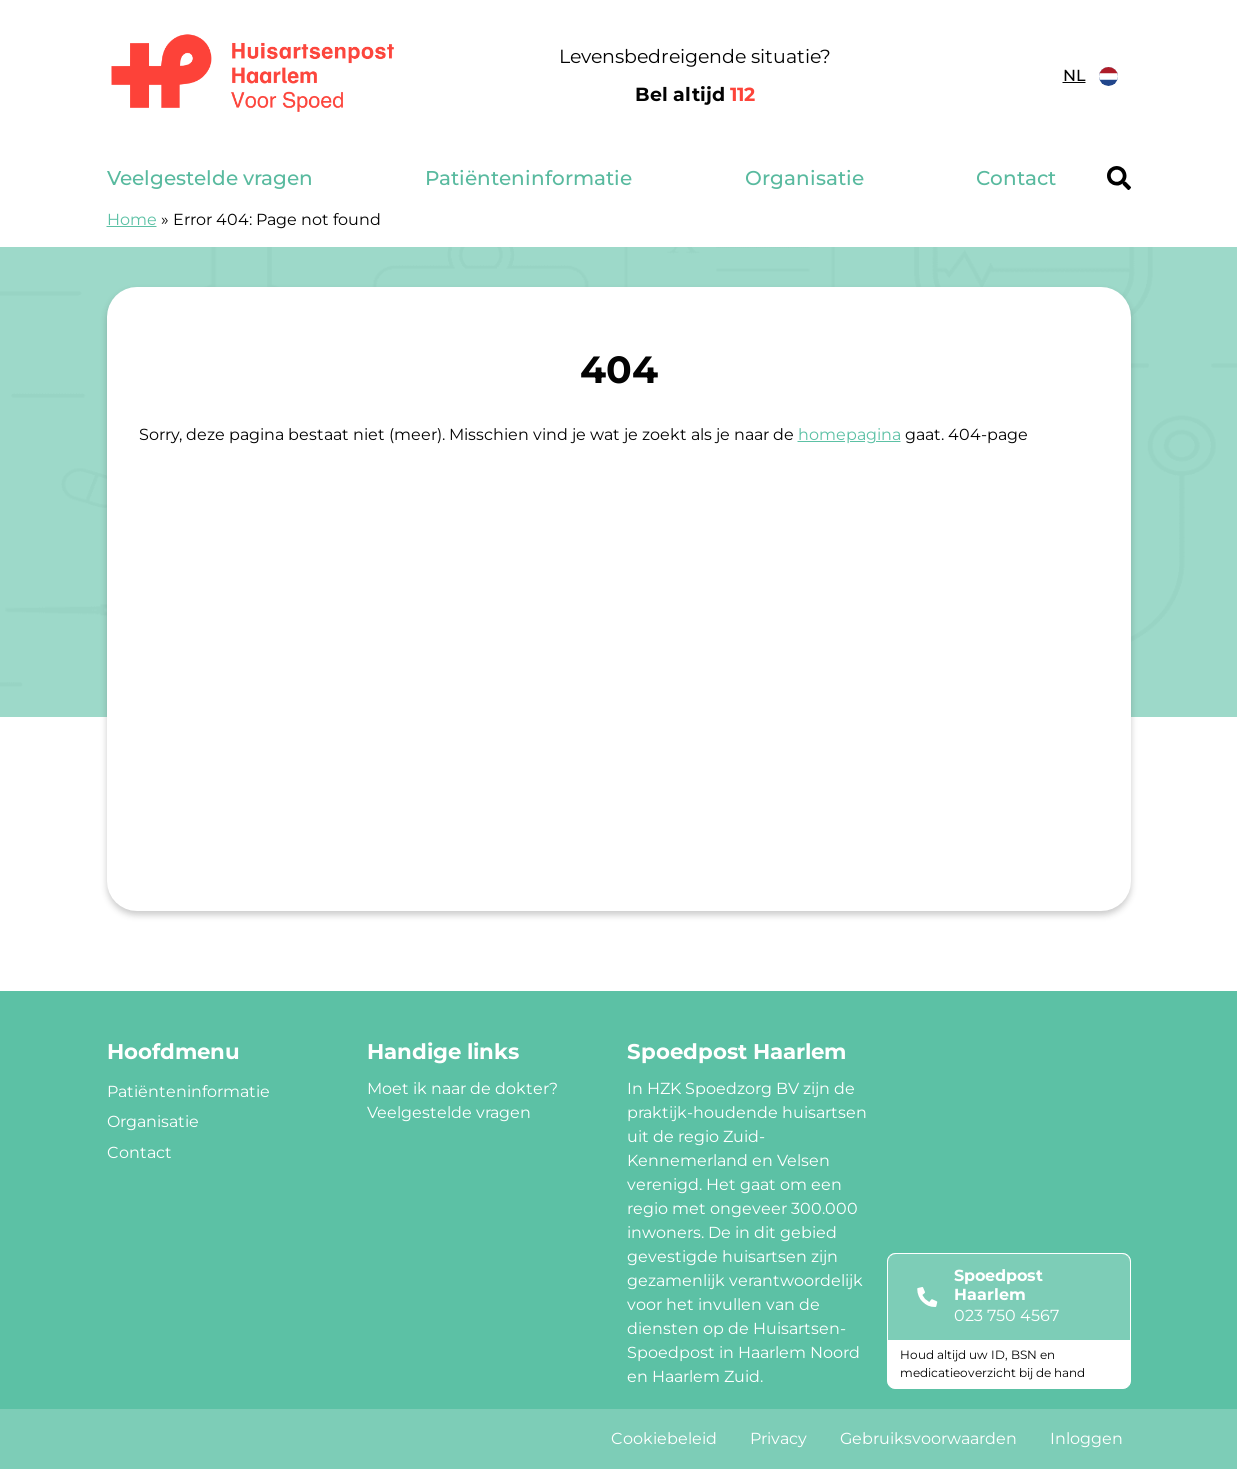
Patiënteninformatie (528, 178)
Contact (1016, 178)
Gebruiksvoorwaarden (928, 1438)
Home (132, 219)
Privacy (778, 1438)
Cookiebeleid (664, 1438)
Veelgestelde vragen (210, 178)
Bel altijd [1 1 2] (695, 94)
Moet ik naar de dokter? (462, 1088)
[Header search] (1119, 178)
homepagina (849, 434)
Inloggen (1086, 1438)
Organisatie (804, 178)
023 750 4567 (1006, 1315)
